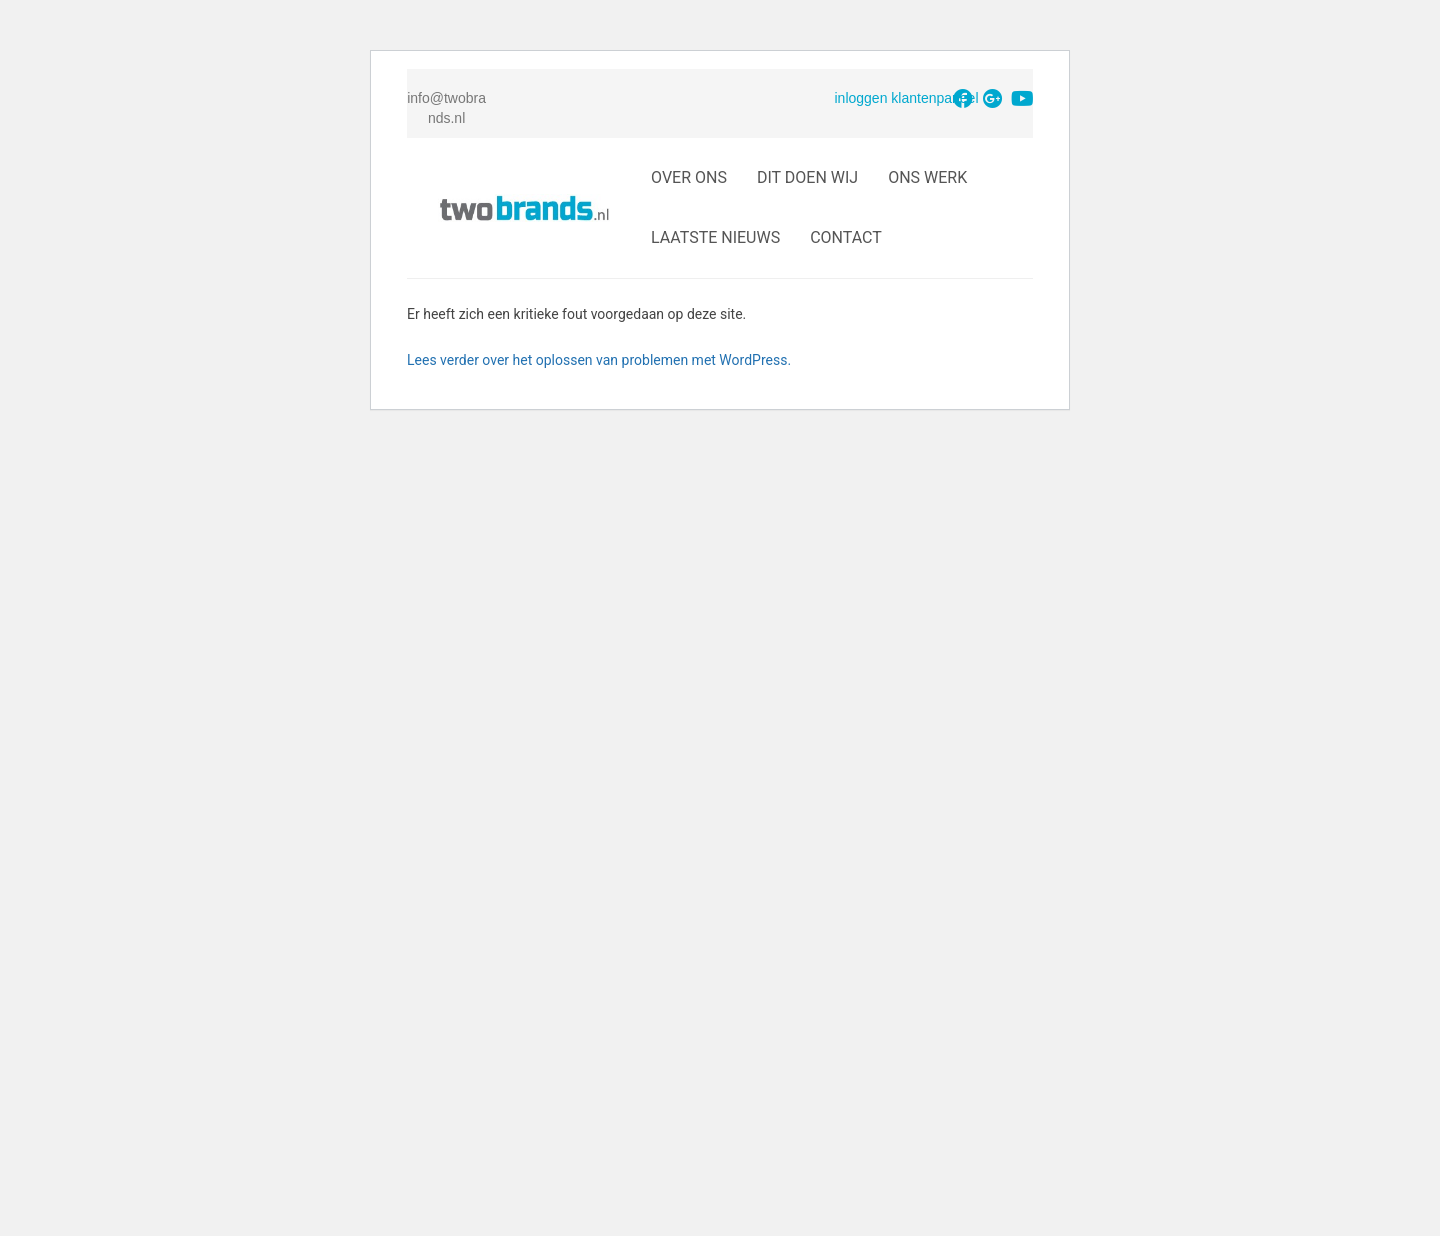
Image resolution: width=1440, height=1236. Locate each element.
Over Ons (689, 177)
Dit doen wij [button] (807, 177)
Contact (846, 237)
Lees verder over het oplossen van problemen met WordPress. (599, 360)
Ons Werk (927, 177)
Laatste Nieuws (715, 237)
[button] (963, 99)
